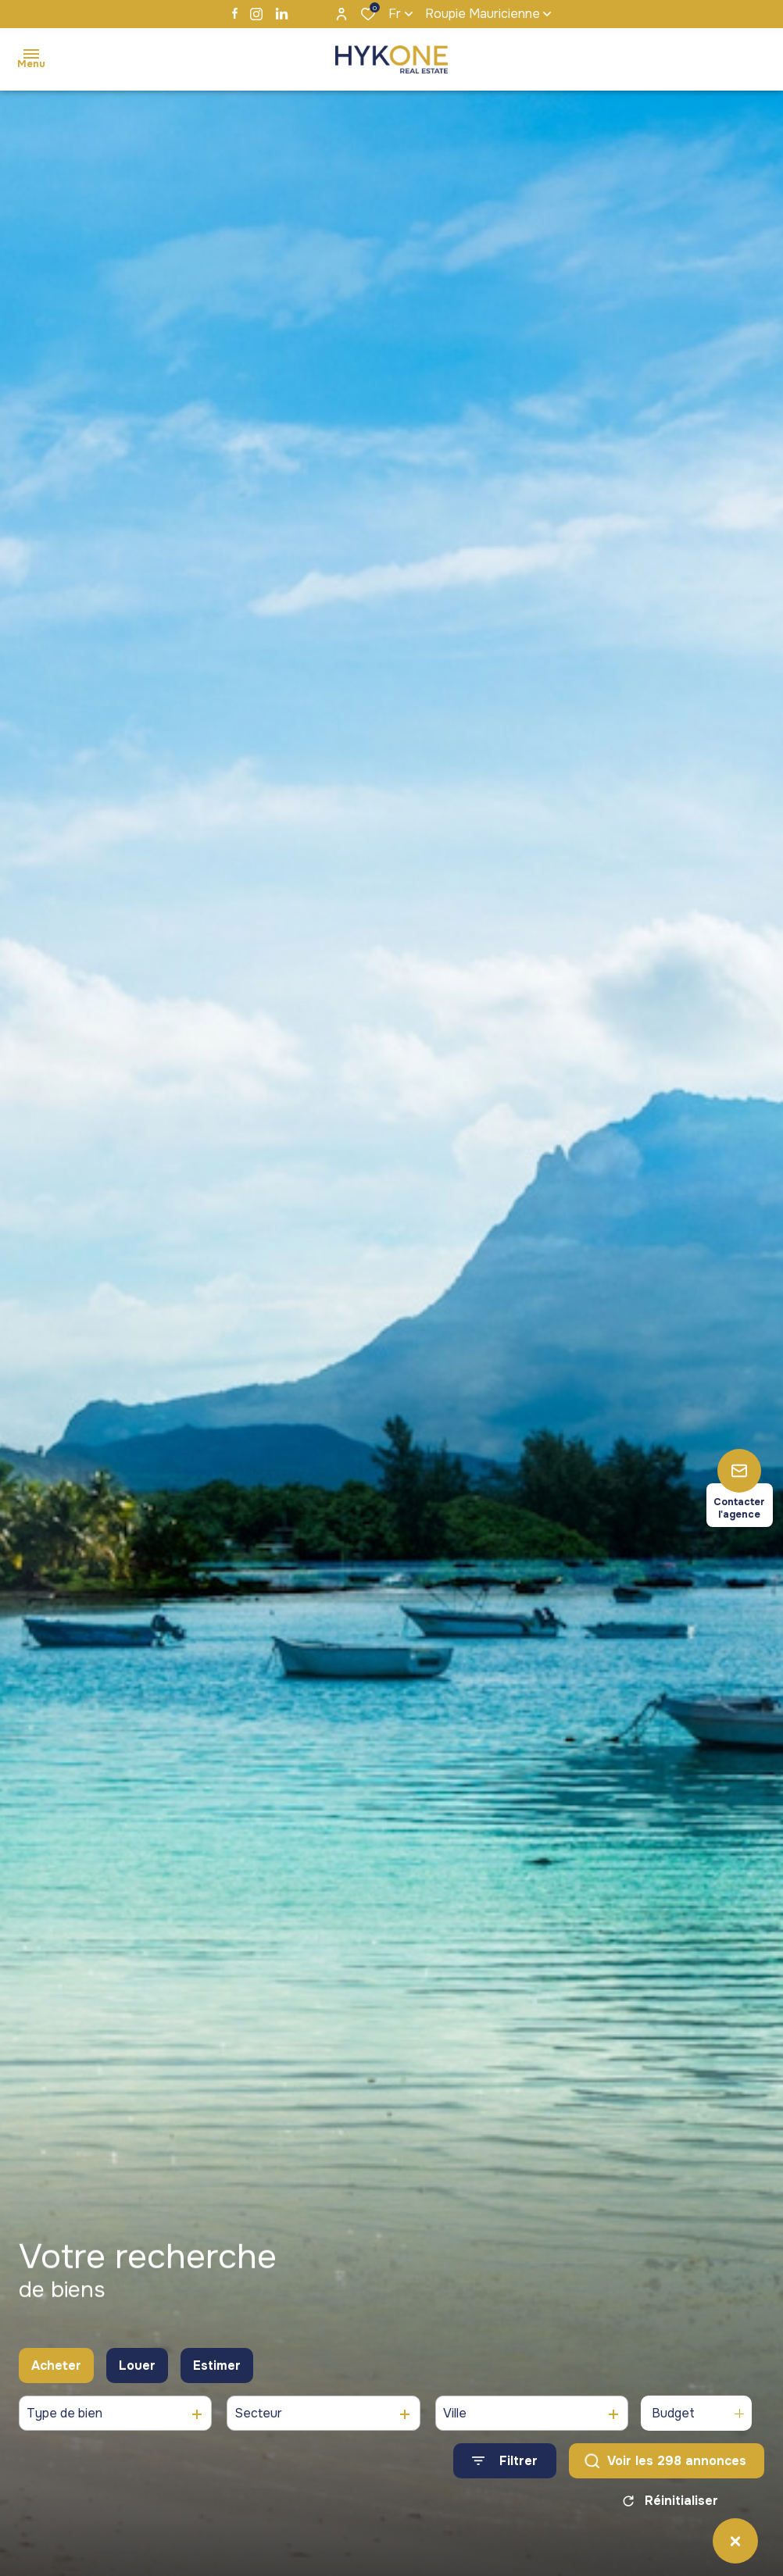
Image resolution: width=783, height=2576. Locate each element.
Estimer (217, 2393)
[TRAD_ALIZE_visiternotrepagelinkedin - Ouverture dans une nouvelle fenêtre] (281, 14)
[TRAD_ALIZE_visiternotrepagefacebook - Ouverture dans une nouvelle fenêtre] (235, 13)
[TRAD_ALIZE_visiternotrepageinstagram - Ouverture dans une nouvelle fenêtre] (256, 14)
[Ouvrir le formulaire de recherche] (504, 2488)
